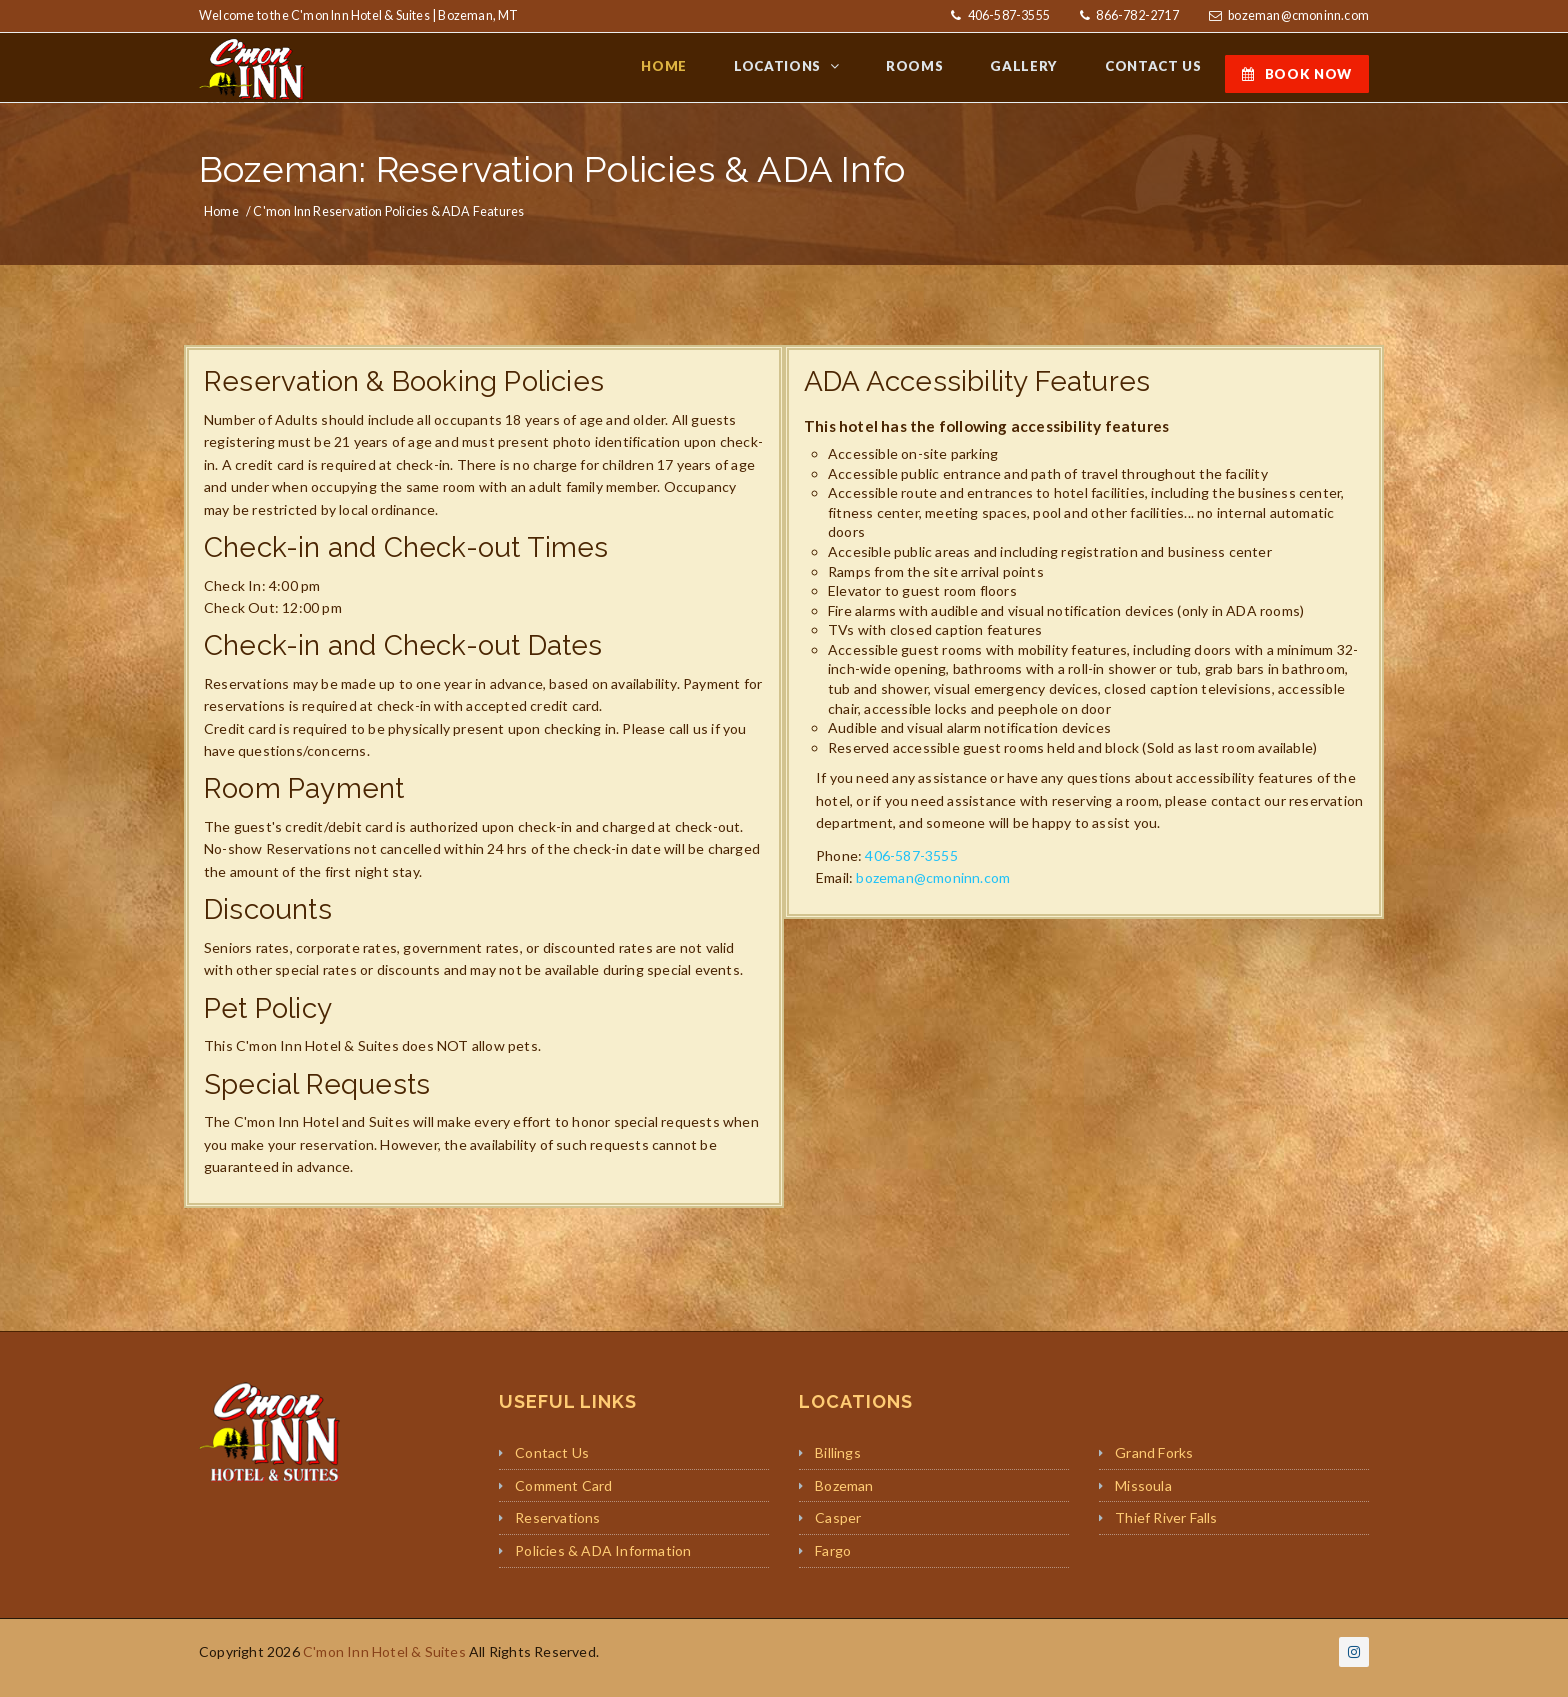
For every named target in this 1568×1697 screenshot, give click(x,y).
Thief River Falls (1166, 1530)
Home (221, 223)
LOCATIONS (803, 73)
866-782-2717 (1136, 15)
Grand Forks (1154, 1464)
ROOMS (931, 73)
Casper (838, 1530)
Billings (838, 1464)
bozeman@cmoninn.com (1298, 15)
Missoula (1143, 1497)
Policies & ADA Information (603, 1563)
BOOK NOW (1297, 74)
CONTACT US (1156, 73)
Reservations (557, 1530)
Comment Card (563, 1497)
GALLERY (1035, 73)
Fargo (833, 1563)
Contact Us (552, 1464)
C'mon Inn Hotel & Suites (384, 1663)
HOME (695, 73)
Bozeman (844, 1497)
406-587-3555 (1007, 15)
